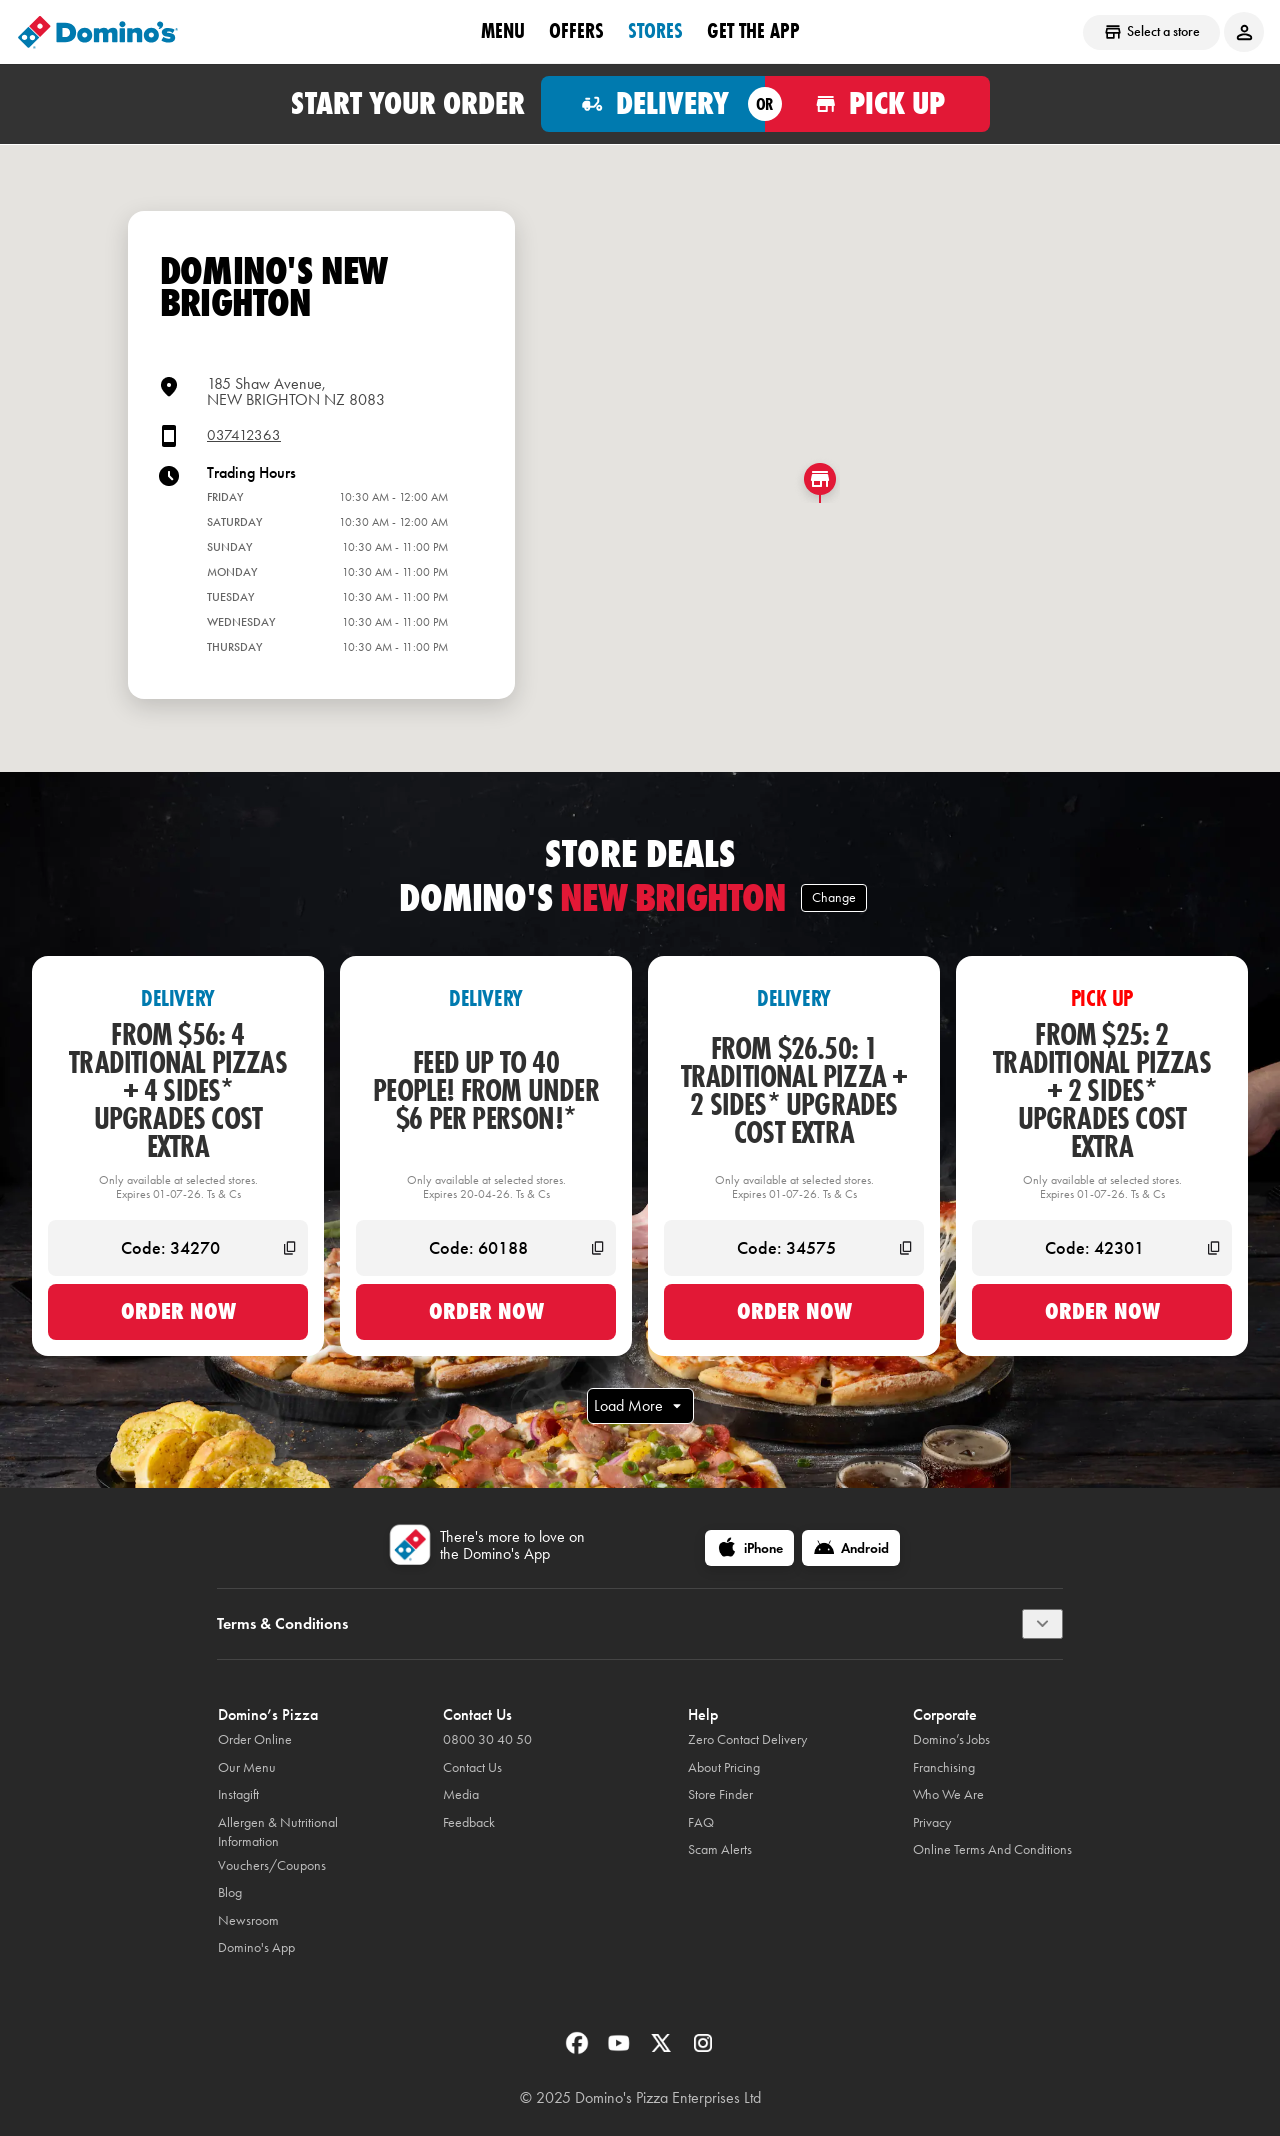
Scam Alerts (720, 1849)
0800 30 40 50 (487, 1739)
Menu (503, 31)
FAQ (701, 1822)
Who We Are (948, 1794)
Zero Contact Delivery (747, 1739)
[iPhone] (749, 1548)
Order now (178, 1311)
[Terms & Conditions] (1042, 1624)
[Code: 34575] (794, 1248)
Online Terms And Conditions (992, 1849)
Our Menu (247, 1767)
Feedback (469, 1822)
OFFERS (576, 31)
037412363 (244, 435)
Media (461, 1794)
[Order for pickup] (877, 104)
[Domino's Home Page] (98, 32)
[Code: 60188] (486, 1248)
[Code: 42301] (1102, 1248)
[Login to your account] (1244, 32)
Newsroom (248, 1920)
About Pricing (724, 1767)
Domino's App (256, 1947)
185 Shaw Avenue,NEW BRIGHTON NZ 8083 (296, 391)
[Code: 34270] (178, 1248)
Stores (655, 31)
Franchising (944, 1767)
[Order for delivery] (653, 104)
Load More (640, 1406)
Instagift (238, 1794)
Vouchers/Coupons (272, 1865)
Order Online (255, 1739)
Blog (230, 1892)
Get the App (753, 31)
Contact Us (472, 1767)
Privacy (932, 1822)
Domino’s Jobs (951, 1739)
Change (834, 897)
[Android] (851, 1548)
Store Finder (720, 1794)
